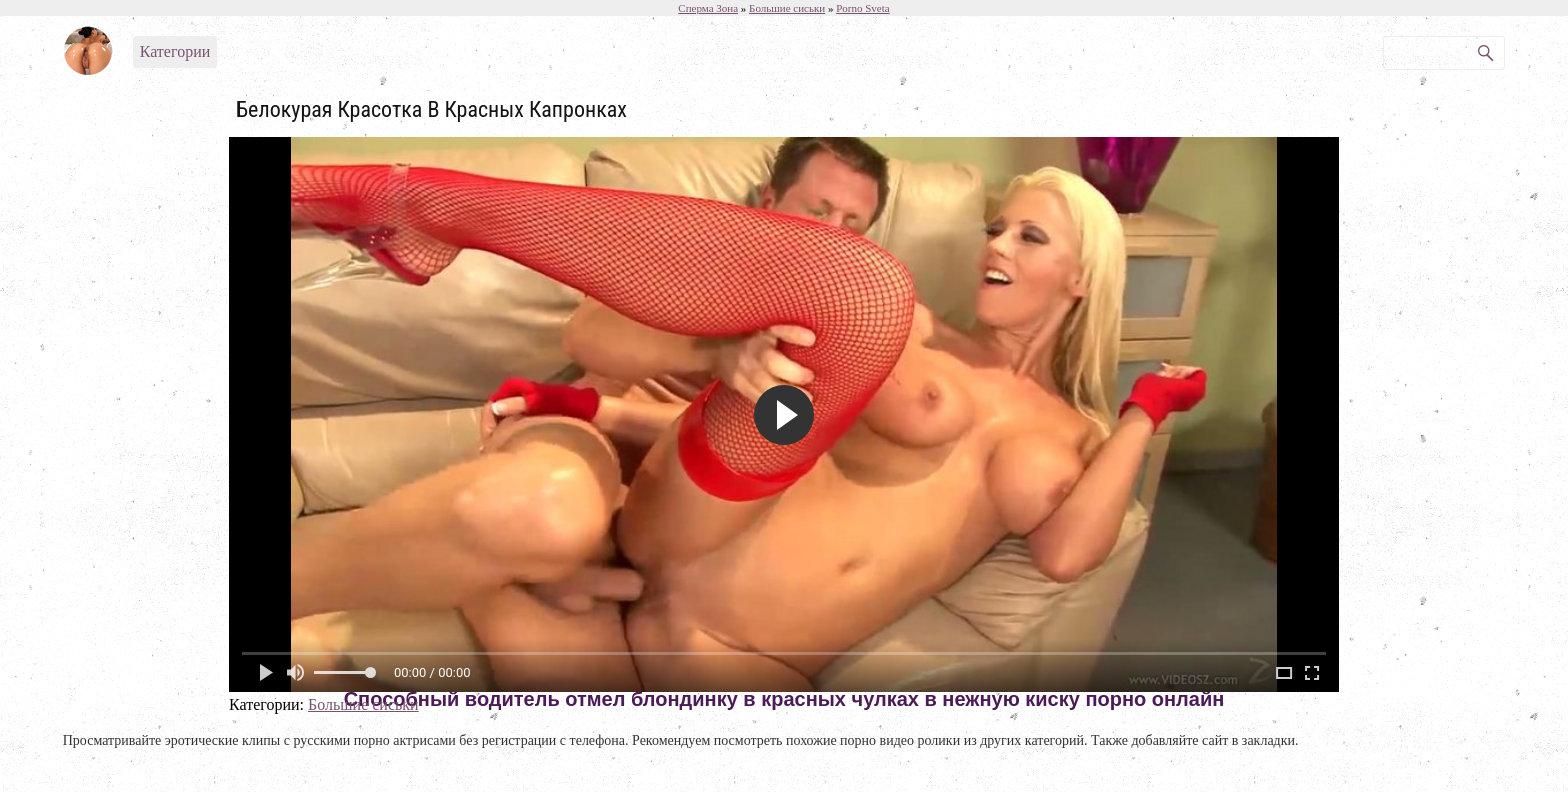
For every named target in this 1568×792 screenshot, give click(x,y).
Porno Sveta (862, 8)
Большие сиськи (363, 704)
